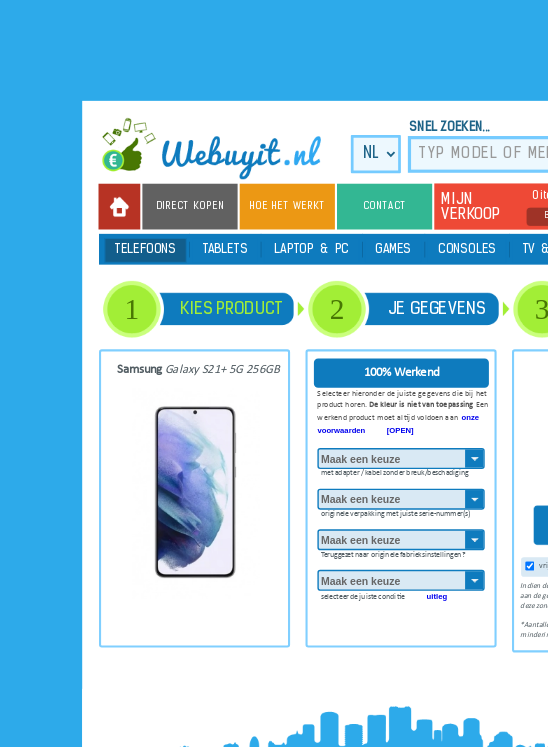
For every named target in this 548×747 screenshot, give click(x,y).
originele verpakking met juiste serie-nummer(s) (395, 511)
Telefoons (145, 250)
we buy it (220, 149)
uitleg (437, 596)
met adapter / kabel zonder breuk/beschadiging (395, 471)
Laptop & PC (311, 250)
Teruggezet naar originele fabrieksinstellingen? (393, 552)
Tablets (225, 250)
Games (394, 250)
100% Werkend (402, 372)
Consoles (467, 250)
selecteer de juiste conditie (384, 594)
